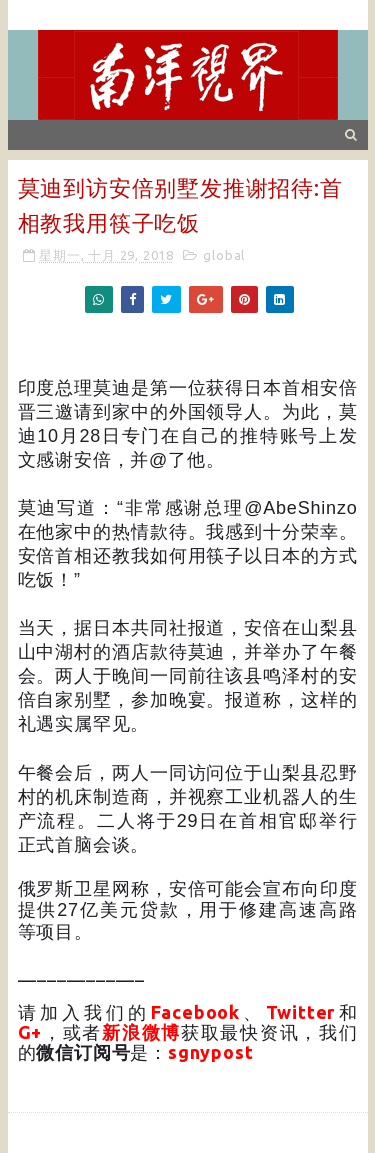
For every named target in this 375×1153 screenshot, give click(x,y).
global (224, 255)
